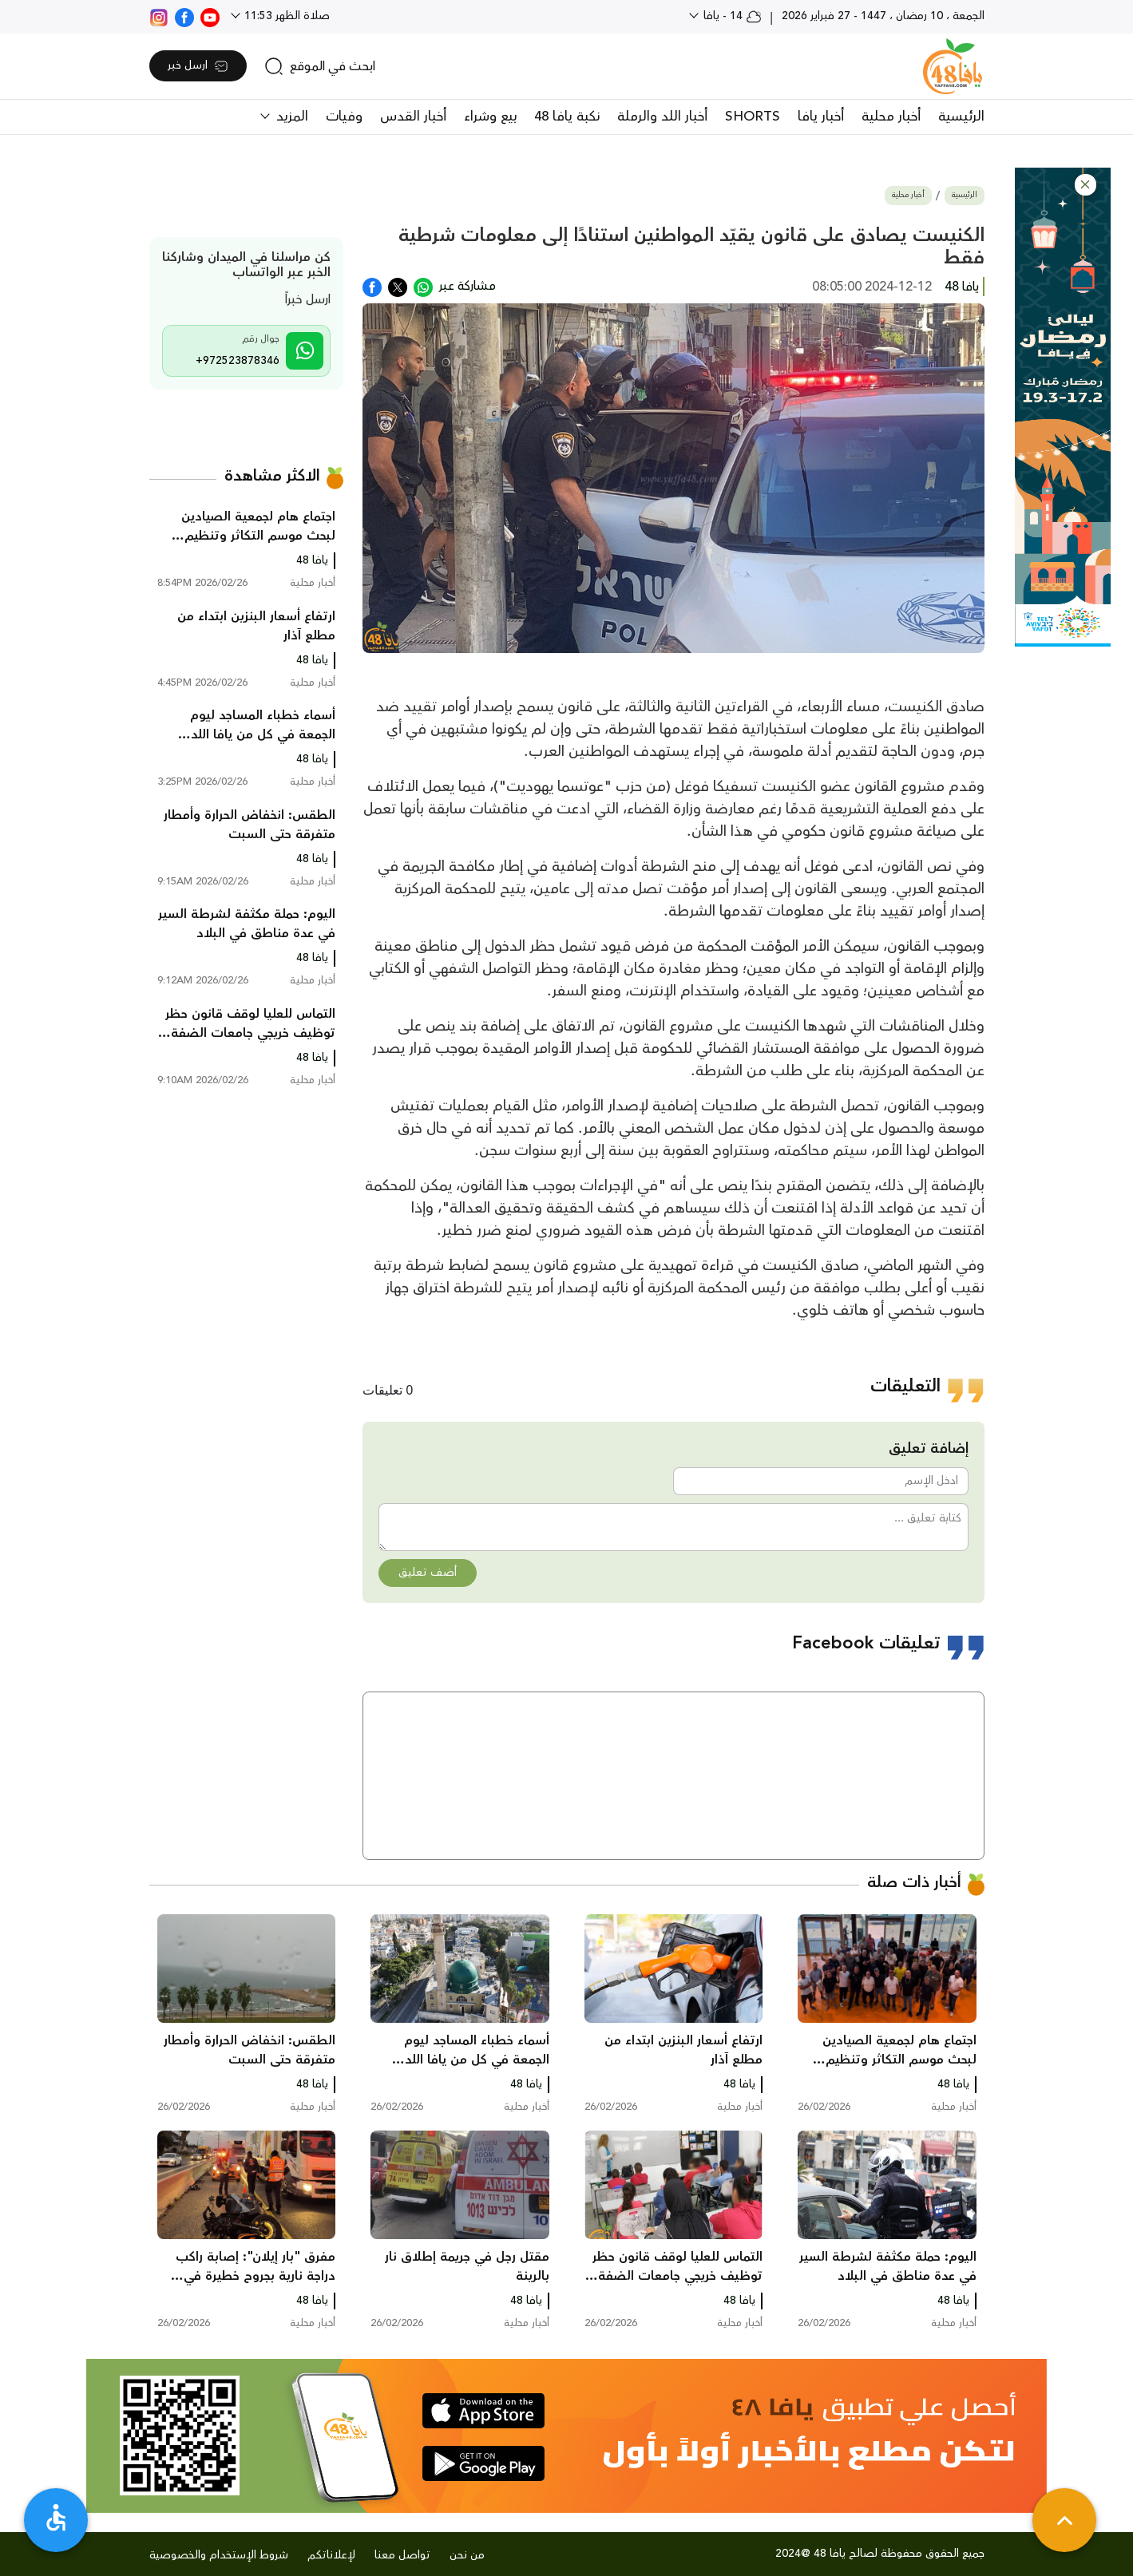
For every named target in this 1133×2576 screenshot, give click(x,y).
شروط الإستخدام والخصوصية (218, 2555)
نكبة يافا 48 (567, 116)
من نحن (467, 2555)
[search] (319, 66)
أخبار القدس (413, 116)
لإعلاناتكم (331, 2555)
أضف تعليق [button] (427, 1572)
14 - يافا (731, 16)
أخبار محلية (891, 116)
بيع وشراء (490, 116)
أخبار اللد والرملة (662, 116)
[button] (1085, 185)
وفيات (344, 116)
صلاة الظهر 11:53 (285, 16)
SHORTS (752, 116)
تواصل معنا (402, 2555)
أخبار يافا (821, 116)
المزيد (290, 116)
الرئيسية (961, 116)
